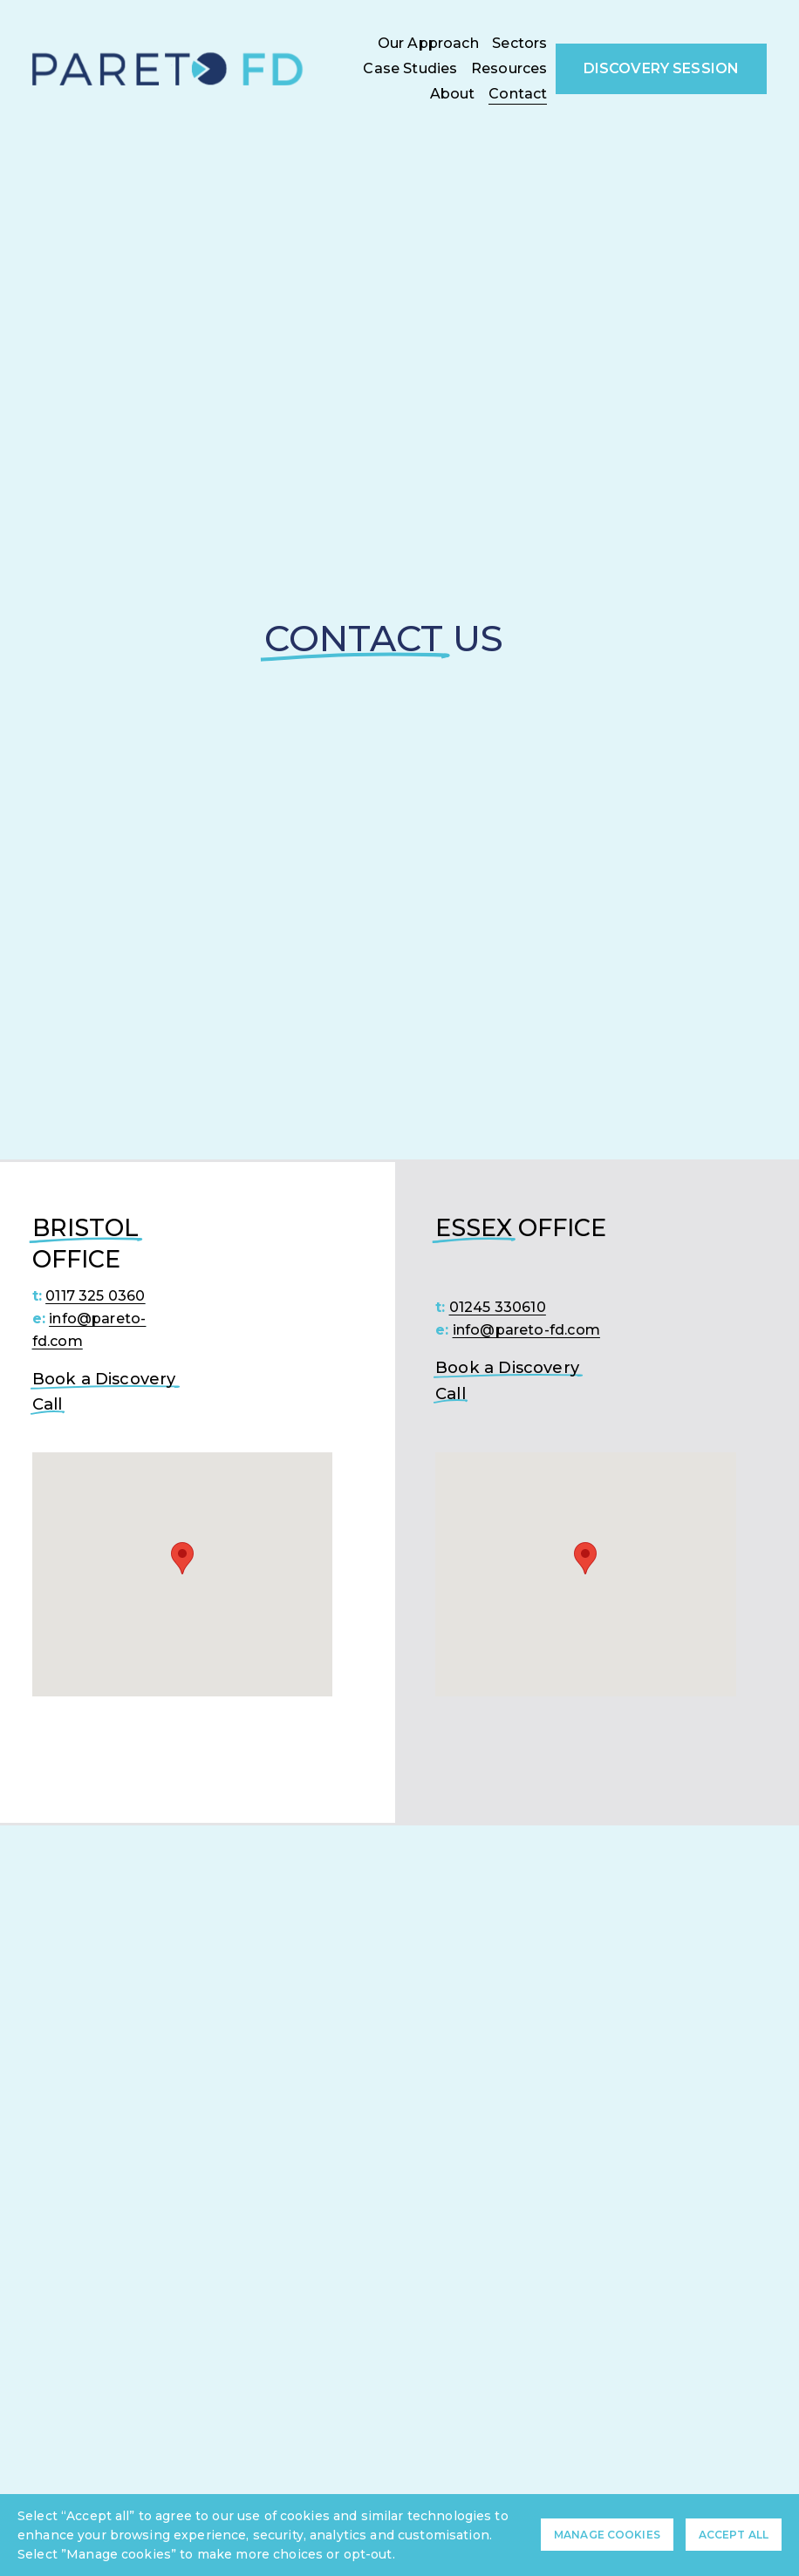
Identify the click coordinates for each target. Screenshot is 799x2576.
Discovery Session (662, 68)
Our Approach (428, 43)
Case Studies (410, 68)
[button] (182, 1558)
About (452, 93)
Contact (517, 93)
